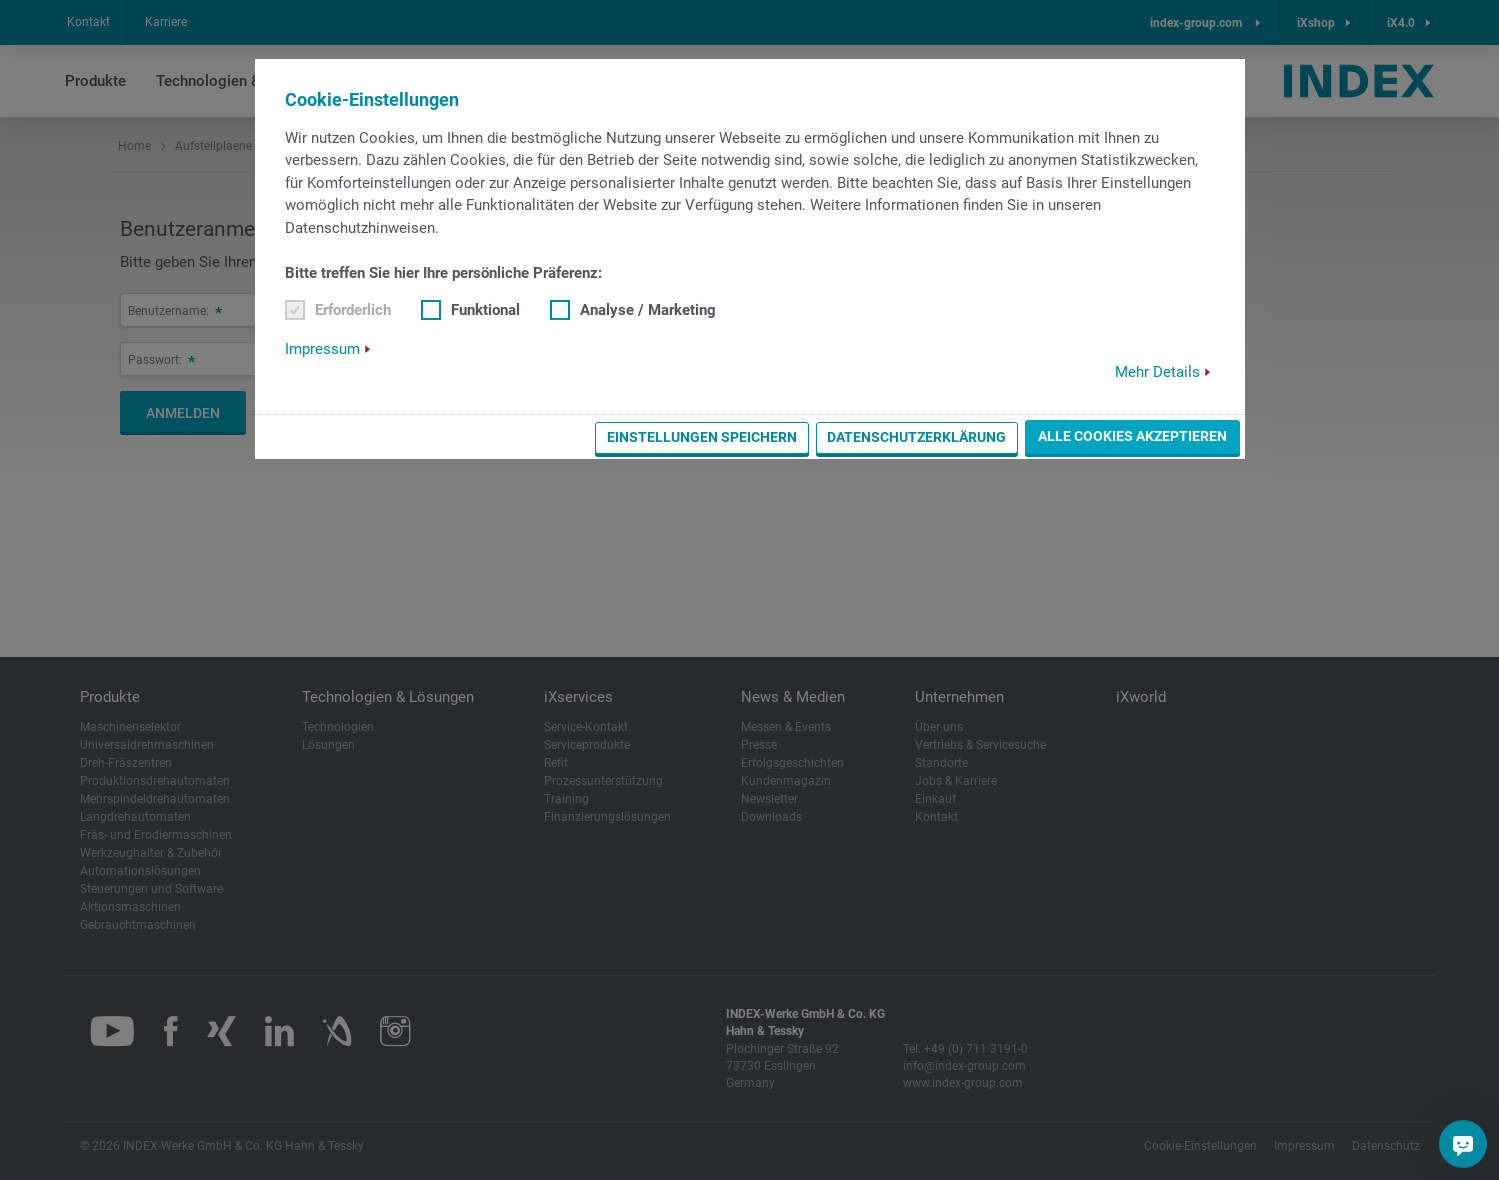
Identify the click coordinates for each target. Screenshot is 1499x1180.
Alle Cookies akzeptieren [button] (1132, 436)
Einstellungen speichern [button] (702, 437)
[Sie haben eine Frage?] (1463, 1144)
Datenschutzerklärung (916, 437)
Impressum (322, 349)
